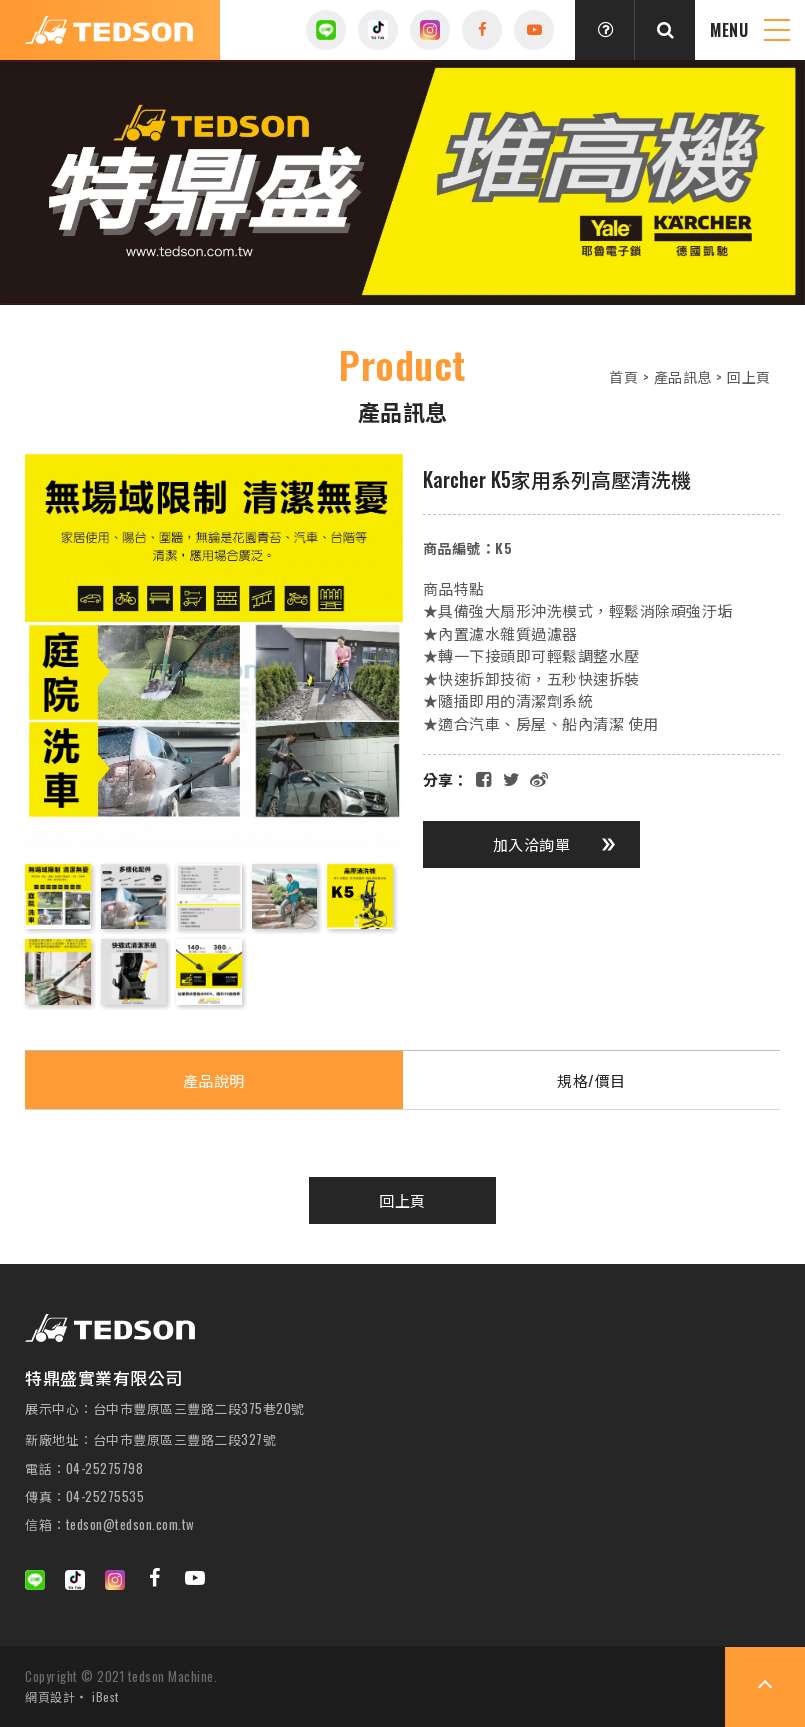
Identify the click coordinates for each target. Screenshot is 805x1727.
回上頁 (748, 376)
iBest (105, 1696)
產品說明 (214, 1080)
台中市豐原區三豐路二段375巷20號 (199, 1409)
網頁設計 (50, 1696)
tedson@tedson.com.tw (130, 1524)
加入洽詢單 (554, 844)
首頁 (623, 376)
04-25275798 (105, 1468)
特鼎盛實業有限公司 (110, 30)
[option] (402, 182)
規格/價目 (591, 1080)
